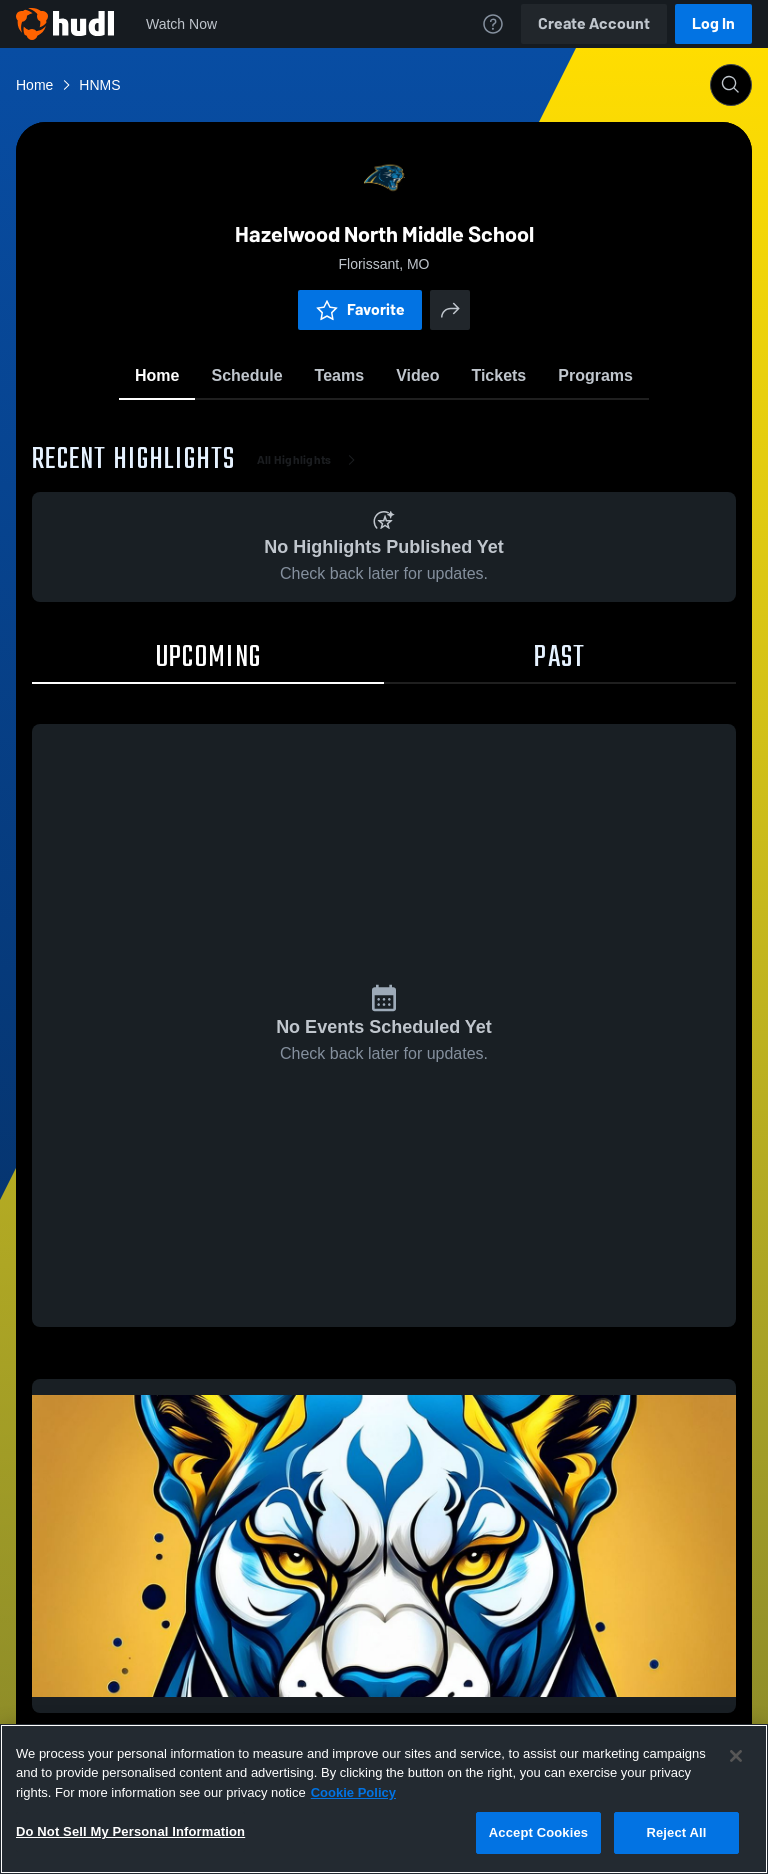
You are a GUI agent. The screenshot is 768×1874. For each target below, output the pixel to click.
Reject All (676, 1832)
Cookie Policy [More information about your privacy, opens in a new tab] (353, 1792)
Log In (713, 23)
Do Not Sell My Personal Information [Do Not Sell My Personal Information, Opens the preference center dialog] (130, 1831)
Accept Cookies (538, 1832)
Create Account (594, 23)
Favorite (360, 309)
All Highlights (310, 460)
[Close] (736, 1756)
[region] (384, 1799)
